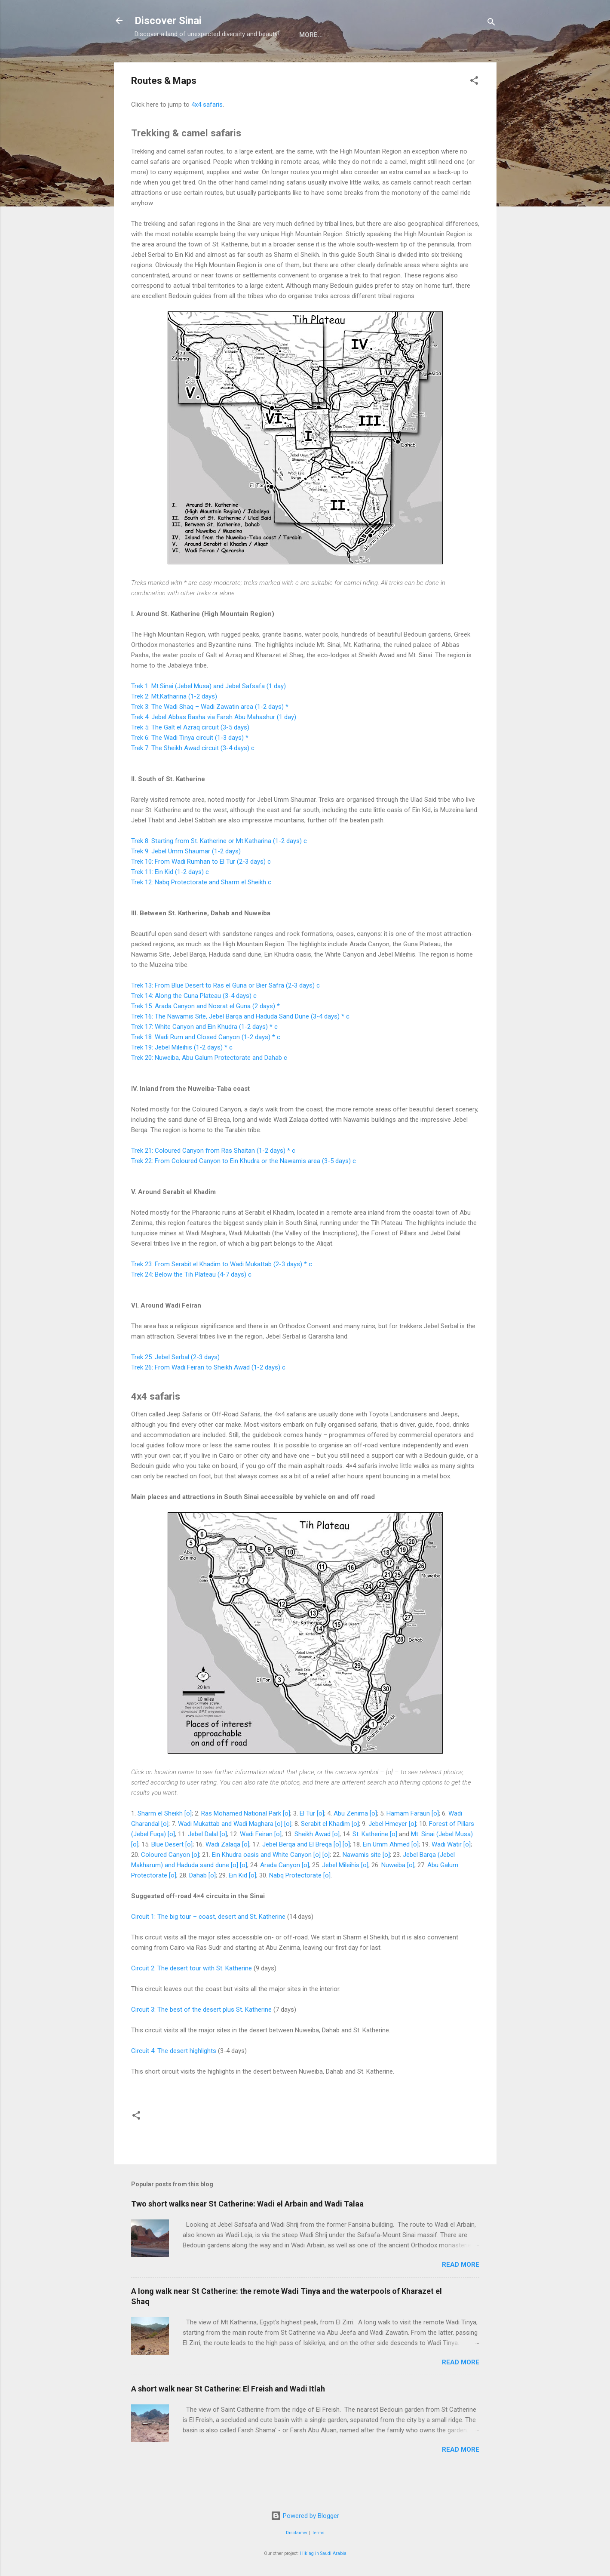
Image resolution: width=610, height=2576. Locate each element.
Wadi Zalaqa (222, 1873)
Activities (268, 61)
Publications (440, 61)
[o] (188, 1842)
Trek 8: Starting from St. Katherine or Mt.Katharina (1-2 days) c (219, 869)
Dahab (198, 1904)
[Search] (491, 23)
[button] (474, 110)
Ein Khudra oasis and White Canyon (262, 1883)
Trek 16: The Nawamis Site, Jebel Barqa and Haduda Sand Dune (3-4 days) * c (240, 1045)
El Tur (307, 1842)
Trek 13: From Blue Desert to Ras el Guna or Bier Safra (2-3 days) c (225, 1014)
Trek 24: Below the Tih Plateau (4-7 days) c (191, 1303)
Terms (318, 2533)
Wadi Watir (447, 1873)
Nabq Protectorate (295, 1904)
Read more (460, 2293)
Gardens (385, 61)
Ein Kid (238, 1904)
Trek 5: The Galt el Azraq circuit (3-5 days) (190, 756)
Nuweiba (393, 1893)
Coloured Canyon (165, 1883)
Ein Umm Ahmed (386, 1873)
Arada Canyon (280, 1893)
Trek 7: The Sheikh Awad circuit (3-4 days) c (192, 776)
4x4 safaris (207, 133)
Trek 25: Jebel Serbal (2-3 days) (175, 1385)
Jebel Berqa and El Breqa (297, 1873)
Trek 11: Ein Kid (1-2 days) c (170, 900)
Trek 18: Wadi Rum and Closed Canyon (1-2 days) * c (205, 1065)
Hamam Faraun (408, 1842)
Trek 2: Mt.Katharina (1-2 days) (174, 725)
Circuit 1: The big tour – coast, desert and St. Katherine (208, 1945)
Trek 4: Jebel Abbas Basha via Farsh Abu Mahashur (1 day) (213, 745)
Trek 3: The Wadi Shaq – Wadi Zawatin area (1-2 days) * (209, 735)
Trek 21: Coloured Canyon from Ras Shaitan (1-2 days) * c (213, 1179)
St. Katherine (370, 1862)
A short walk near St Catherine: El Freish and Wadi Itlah (228, 2417)
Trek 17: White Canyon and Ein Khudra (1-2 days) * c (204, 1055)
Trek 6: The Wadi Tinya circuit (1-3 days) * (189, 766)
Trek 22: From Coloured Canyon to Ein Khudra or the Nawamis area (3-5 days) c (243, 1189)
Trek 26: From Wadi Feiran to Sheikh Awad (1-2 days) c (208, 1396)
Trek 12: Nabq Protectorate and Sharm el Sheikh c (201, 910)
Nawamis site (362, 1883)
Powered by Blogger (305, 2516)
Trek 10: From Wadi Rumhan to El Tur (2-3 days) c (201, 890)
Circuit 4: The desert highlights (173, 2079)
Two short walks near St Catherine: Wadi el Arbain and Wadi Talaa (247, 2232)
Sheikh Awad (312, 1862)
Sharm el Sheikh (160, 1842)
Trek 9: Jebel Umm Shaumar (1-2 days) (186, 879)
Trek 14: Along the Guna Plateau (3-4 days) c (194, 1024)
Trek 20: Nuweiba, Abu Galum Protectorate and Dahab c (209, 1086)
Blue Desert (167, 1873)
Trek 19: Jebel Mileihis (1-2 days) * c (182, 1076)
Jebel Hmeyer (387, 1852)
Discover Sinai (168, 21)
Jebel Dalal (203, 1862)
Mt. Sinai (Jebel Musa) (442, 1862)
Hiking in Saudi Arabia (323, 2553)
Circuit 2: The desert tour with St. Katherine (191, 1996)
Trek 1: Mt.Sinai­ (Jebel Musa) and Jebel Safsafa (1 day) (208, 714)
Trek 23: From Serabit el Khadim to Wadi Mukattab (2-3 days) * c (221, 1292)
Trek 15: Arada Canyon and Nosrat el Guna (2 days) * (205, 1034)
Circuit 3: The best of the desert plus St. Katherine (201, 2038)
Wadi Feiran (256, 1862)
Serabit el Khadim (325, 1852)
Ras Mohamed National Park (241, 1842)
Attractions (212, 61)
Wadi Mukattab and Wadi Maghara (225, 1852)
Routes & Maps (328, 61)
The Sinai (157, 61)
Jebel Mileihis (340, 1893)
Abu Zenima (351, 1842)
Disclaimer (297, 2533)
